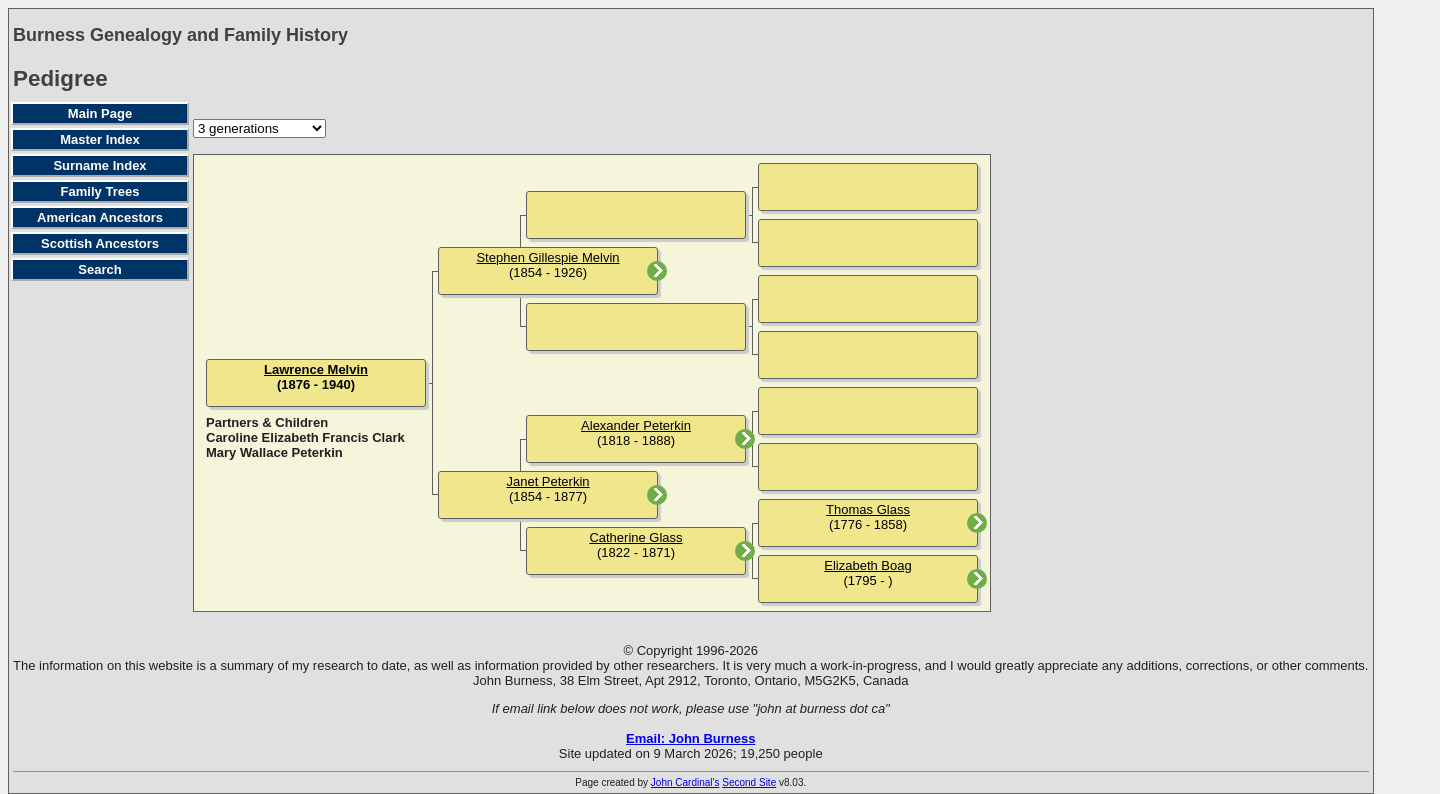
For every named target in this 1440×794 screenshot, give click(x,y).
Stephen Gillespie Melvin (547, 257)
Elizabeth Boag (867, 565)
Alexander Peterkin (636, 425)
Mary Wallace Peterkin (274, 452)
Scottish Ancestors (100, 243)
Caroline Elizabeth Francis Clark (305, 437)
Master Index (99, 139)
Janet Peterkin (547, 481)
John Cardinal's (685, 782)
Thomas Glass (868, 509)
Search (99, 269)
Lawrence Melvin (316, 369)
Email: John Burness (690, 738)
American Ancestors (100, 217)
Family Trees (100, 191)
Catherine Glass (635, 537)
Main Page (100, 113)
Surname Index (99, 165)
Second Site (749, 782)
